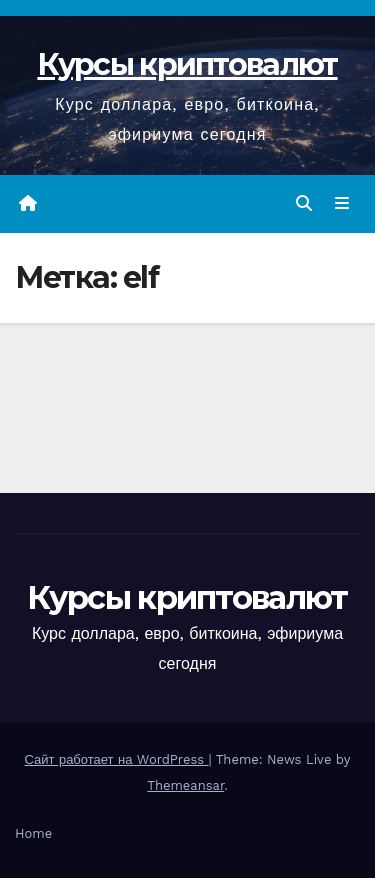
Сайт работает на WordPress (117, 759)
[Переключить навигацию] (342, 204)
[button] (304, 203)
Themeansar (185, 785)
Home (33, 833)
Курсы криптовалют (187, 64)
